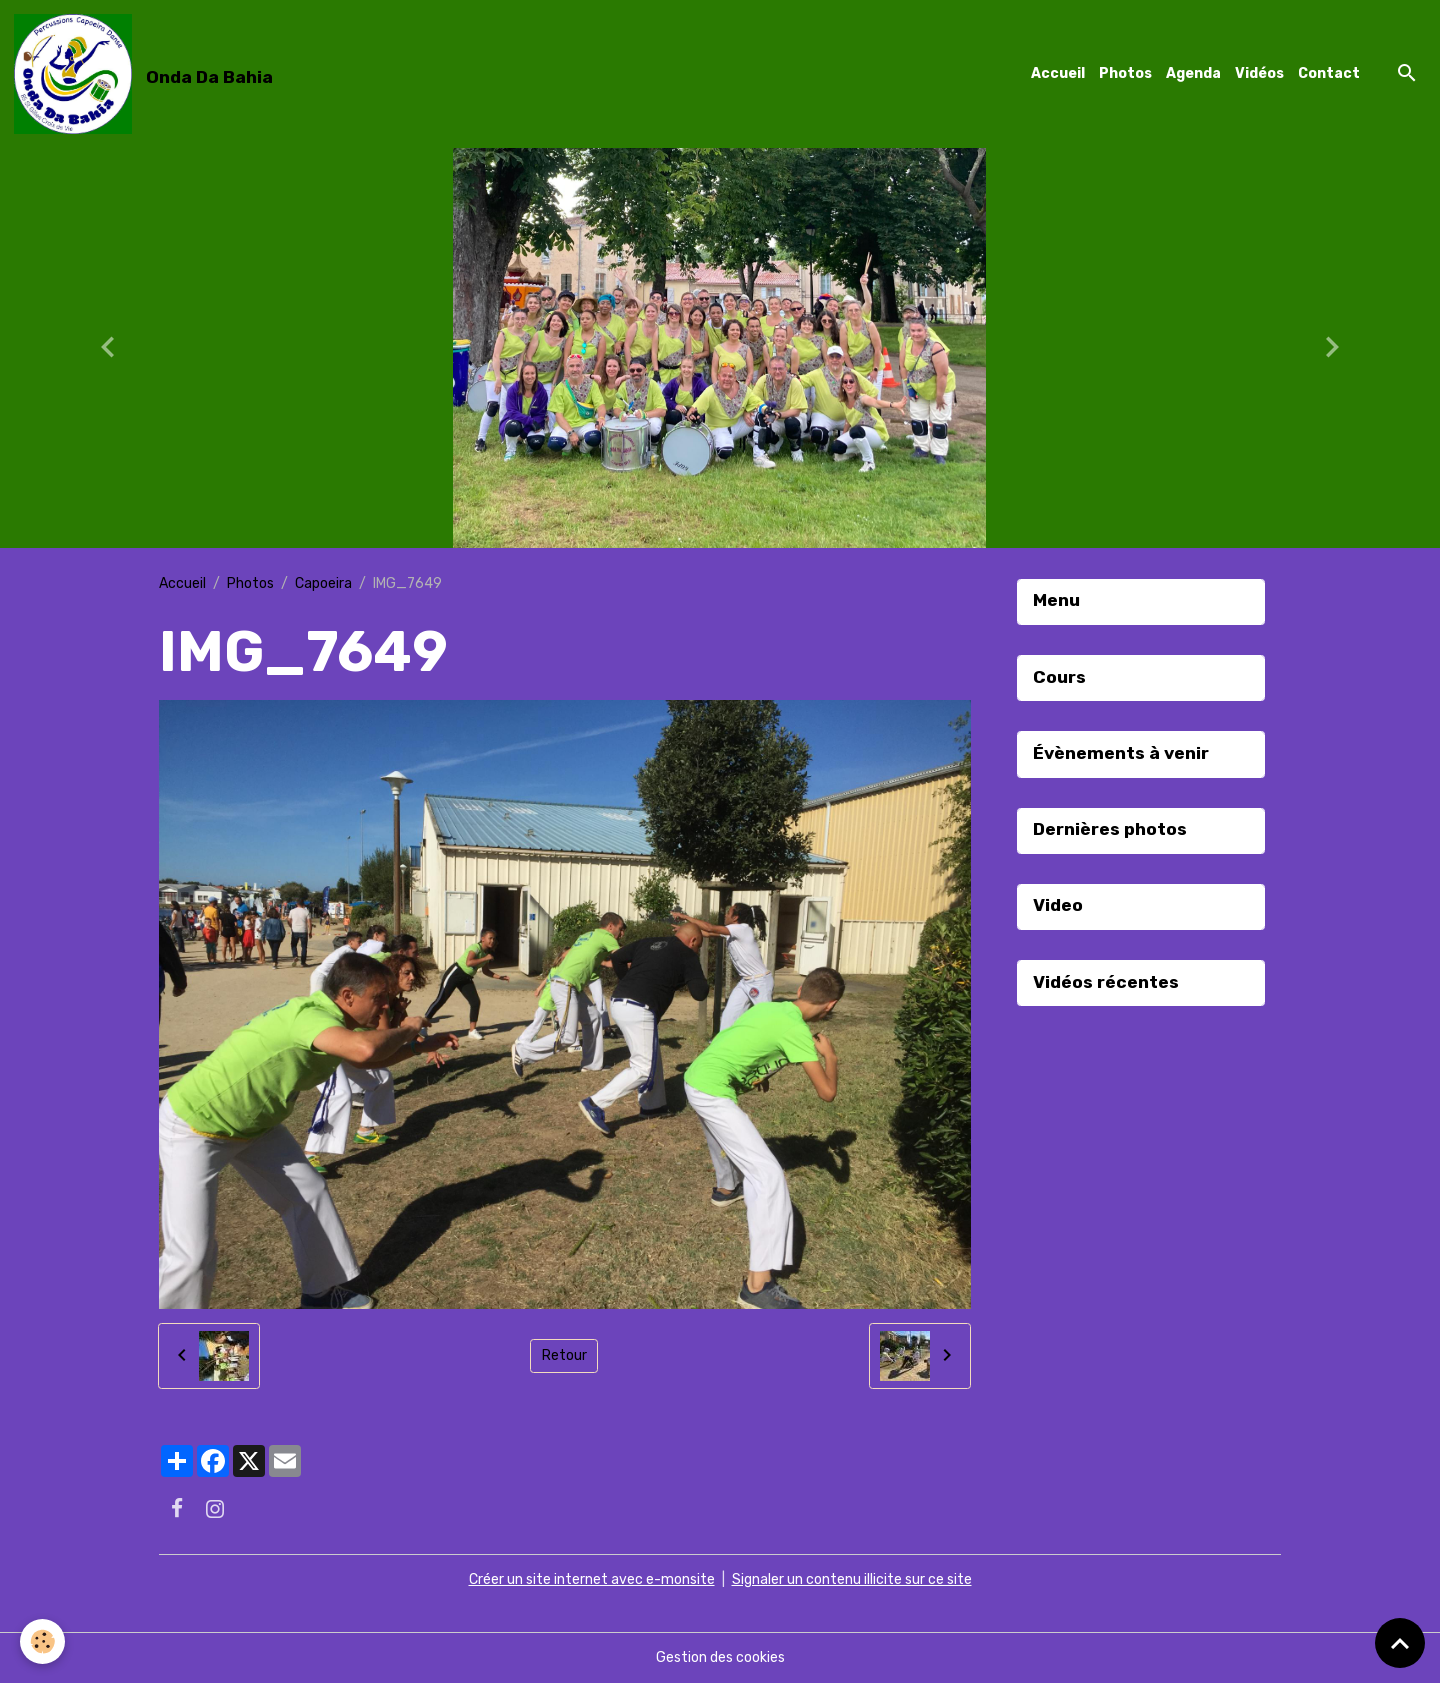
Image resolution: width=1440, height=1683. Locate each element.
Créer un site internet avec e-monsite (592, 1579)
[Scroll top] (1400, 1643)
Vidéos (1259, 73)
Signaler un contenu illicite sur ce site (852, 1579)
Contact (1329, 73)
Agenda (1193, 73)
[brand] (147, 74)
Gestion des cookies (720, 1657)
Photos (1125, 73)
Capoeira (323, 583)
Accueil (1058, 73)
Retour (564, 1355)
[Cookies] (42, 1641)
